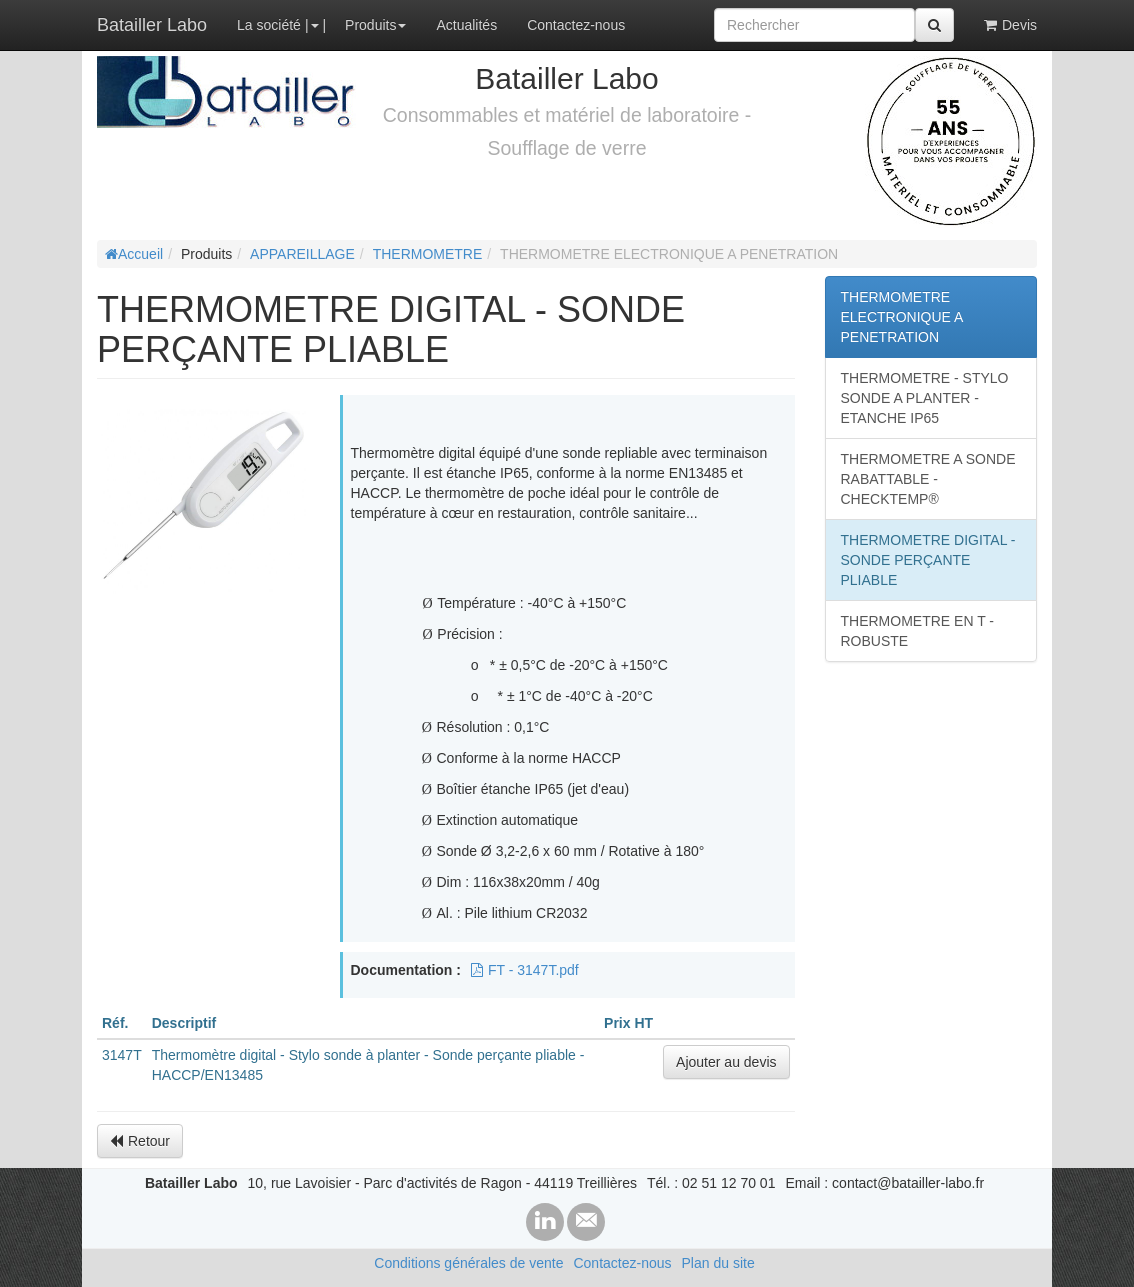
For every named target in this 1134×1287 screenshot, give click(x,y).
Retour (140, 1141)
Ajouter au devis (726, 1062)
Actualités (466, 25)
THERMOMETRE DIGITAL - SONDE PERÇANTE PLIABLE (928, 560)
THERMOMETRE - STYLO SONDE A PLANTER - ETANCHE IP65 (925, 398)
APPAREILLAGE (302, 254)
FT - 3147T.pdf (525, 970)
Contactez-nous (576, 25)
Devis (1010, 25)
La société (269, 25)
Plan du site (718, 1263)
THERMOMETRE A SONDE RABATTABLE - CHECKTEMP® (928, 479)
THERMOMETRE (428, 254)
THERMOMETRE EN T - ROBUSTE (918, 631)
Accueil (134, 254)
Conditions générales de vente (468, 1263)
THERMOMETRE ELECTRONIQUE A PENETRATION (902, 317)
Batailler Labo (152, 25)
